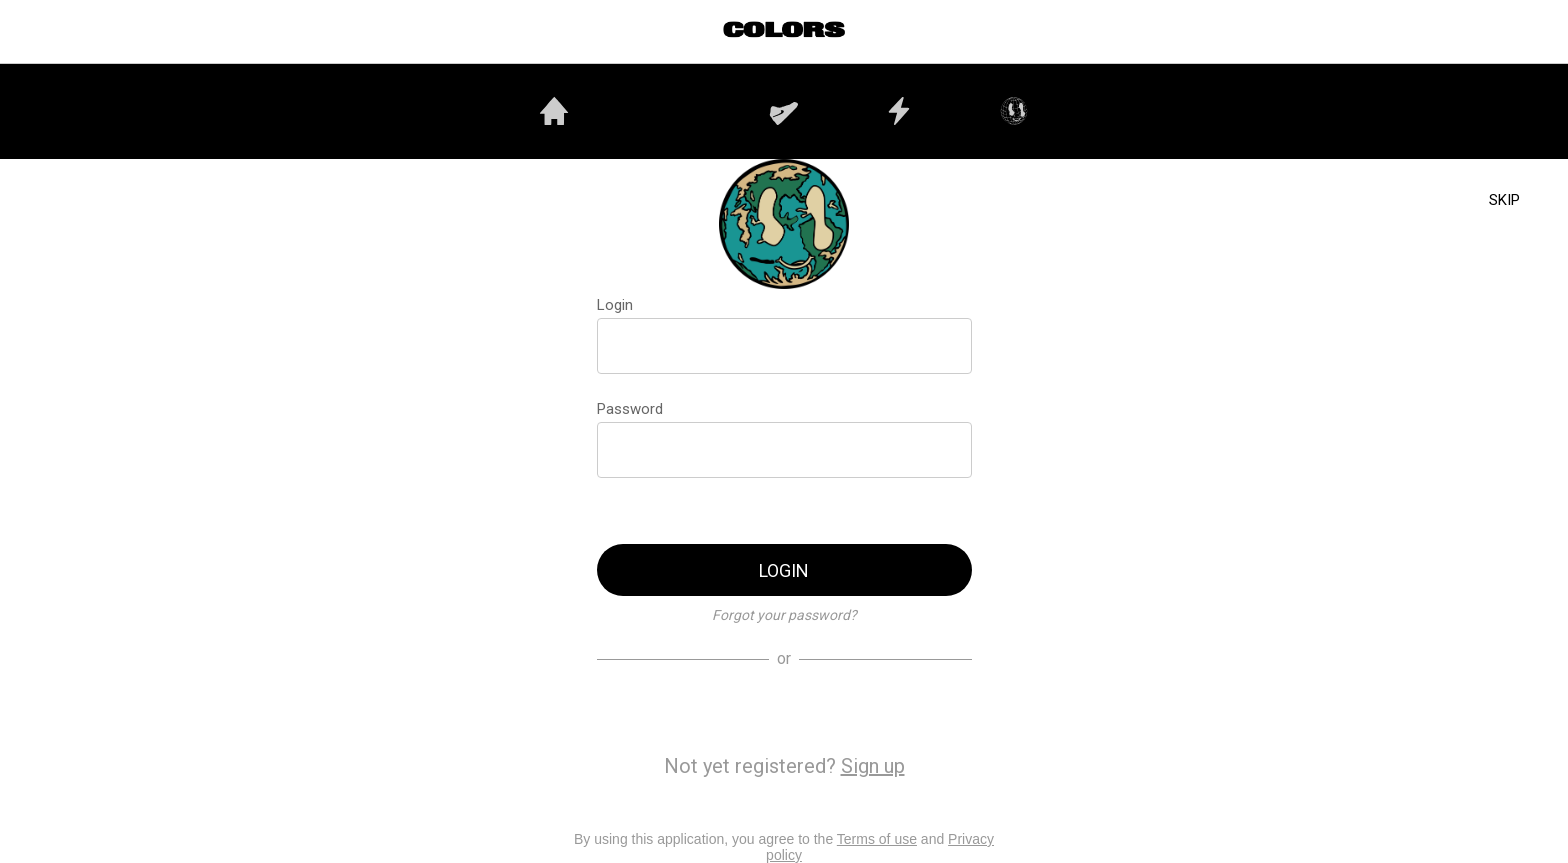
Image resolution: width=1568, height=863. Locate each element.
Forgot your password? (784, 615)
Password (630, 409)
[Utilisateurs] (1476, 32)
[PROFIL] (1528, 32)
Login (615, 305)
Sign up (873, 766)
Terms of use (877, 839)
